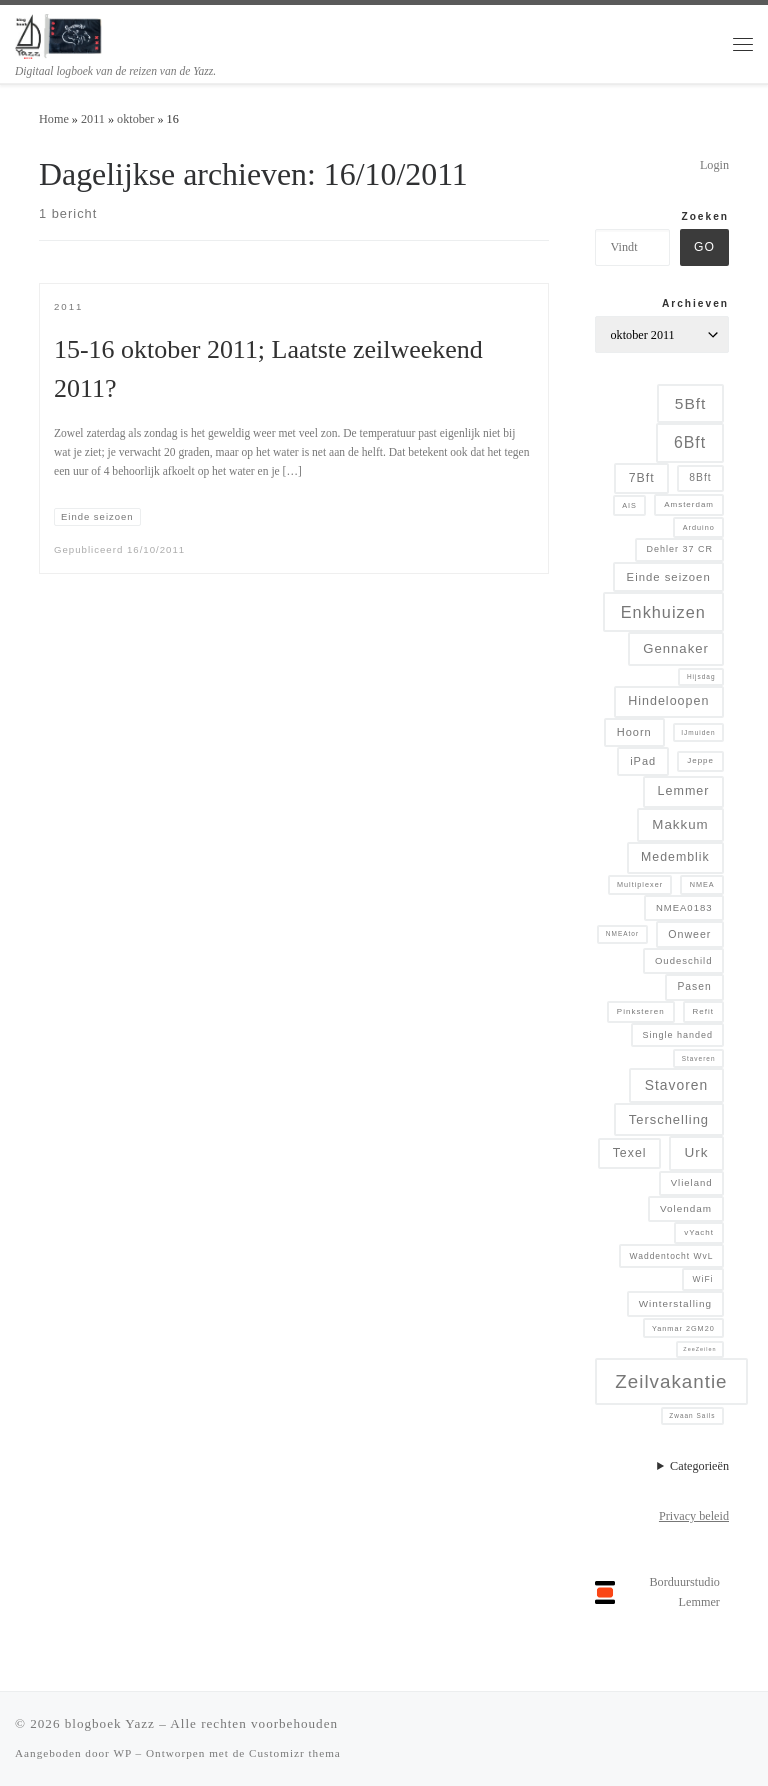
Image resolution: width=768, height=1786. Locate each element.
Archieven (695, 303)
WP (122, 1753)
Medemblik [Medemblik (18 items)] (675, 857)
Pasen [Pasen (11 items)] (694, 986)
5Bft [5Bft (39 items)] (691, 403)
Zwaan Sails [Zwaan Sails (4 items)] (692, 1415)
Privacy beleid (694, 1516)
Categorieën (699, 1466)
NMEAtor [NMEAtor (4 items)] (622, 933)
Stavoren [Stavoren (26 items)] (676, 1085)
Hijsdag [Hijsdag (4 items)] (701, 676)
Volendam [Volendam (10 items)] (686, 1208)
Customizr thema (295, 1753)
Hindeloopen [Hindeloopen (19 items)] (668, 701)
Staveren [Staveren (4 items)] (699, 1058)
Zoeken (705, 216)
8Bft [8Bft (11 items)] (700, 477)
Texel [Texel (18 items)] (630, 1153)
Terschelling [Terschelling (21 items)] (669, 1119)
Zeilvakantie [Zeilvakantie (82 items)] (671, 1381)
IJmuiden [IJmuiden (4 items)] (698, 732)
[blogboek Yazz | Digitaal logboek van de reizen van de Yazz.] (59, 34)
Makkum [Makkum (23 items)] (680, 824)
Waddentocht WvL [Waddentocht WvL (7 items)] (672, 1256)
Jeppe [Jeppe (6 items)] (700, 760)
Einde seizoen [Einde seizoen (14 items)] (669, 577)
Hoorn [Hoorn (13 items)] (634, 732)
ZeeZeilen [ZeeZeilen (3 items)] (699, 1349)
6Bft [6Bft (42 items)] (690, 442)
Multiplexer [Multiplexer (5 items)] (640, 884)
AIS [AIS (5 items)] (629, 505)
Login (714, 165)
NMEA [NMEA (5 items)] (702, 884)
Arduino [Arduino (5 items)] (699, 527)
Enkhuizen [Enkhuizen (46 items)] (663, 612)
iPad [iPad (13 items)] (643, 761)
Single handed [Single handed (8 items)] (677, 1035)
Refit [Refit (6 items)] (703, 1011)
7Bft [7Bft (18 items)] (642, 478)
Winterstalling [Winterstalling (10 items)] (675, 1303)
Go (704, 247)
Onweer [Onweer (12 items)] (689, 934)
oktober (135, 119)
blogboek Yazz (110, 1723)
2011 (93, 119)
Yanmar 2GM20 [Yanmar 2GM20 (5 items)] (683, 1328)
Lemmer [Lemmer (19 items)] (684, 791)
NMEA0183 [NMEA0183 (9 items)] (684, 907)
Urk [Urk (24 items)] (696, 1152)
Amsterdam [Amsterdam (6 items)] (689, 504)
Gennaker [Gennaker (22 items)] (676, 648)
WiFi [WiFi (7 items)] (703, 1279)
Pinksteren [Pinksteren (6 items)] (641, 1011)
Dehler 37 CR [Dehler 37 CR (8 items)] (679, 549)
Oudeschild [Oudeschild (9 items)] (684, 960)
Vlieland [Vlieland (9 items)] (692, 1182)
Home (54, 119)
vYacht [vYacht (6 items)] (699, 1232)
